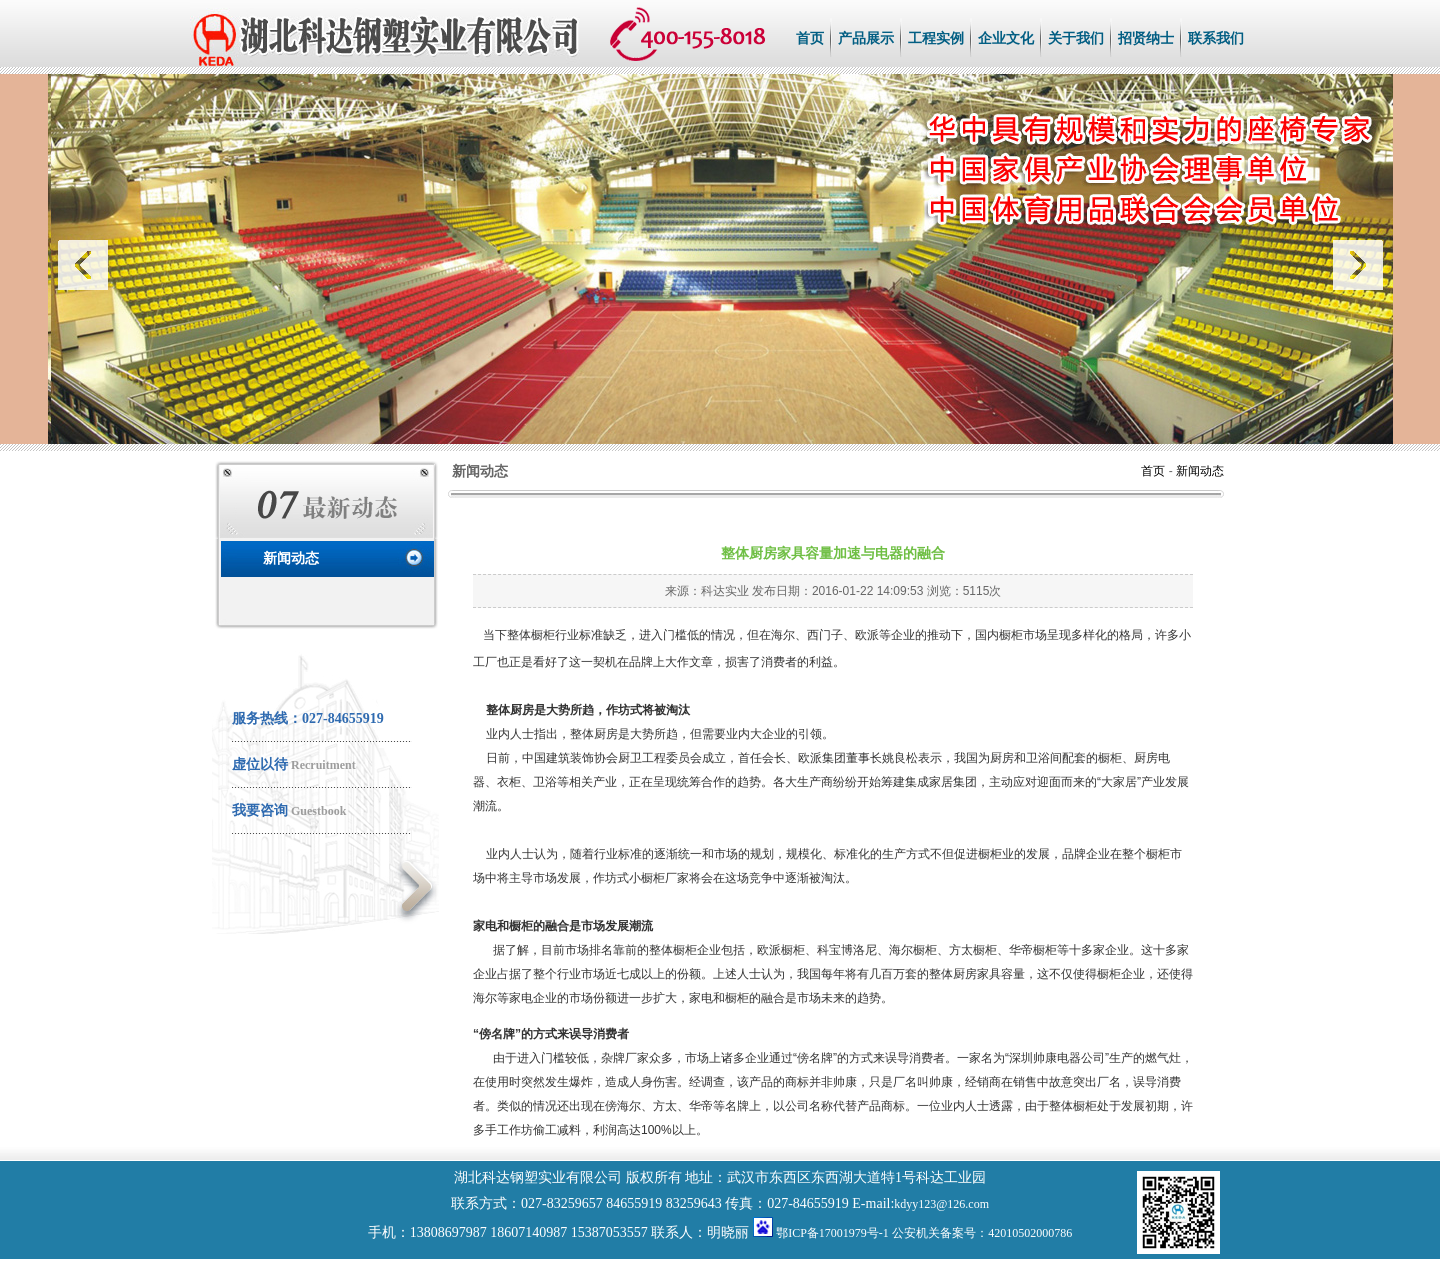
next (1354, 265)
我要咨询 (260, 810)
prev (86, 265)
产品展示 (866, 38)
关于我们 (1076, 38)
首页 (810, 38)
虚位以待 (260, 764)
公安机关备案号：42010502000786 (982, 1233)
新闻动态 (291, 558)
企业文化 (1006, 38)
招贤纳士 (1146, 38)
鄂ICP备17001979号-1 (832, 1233)
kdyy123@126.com (941, 1204)
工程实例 (936, 38)
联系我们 (1216, 38)
